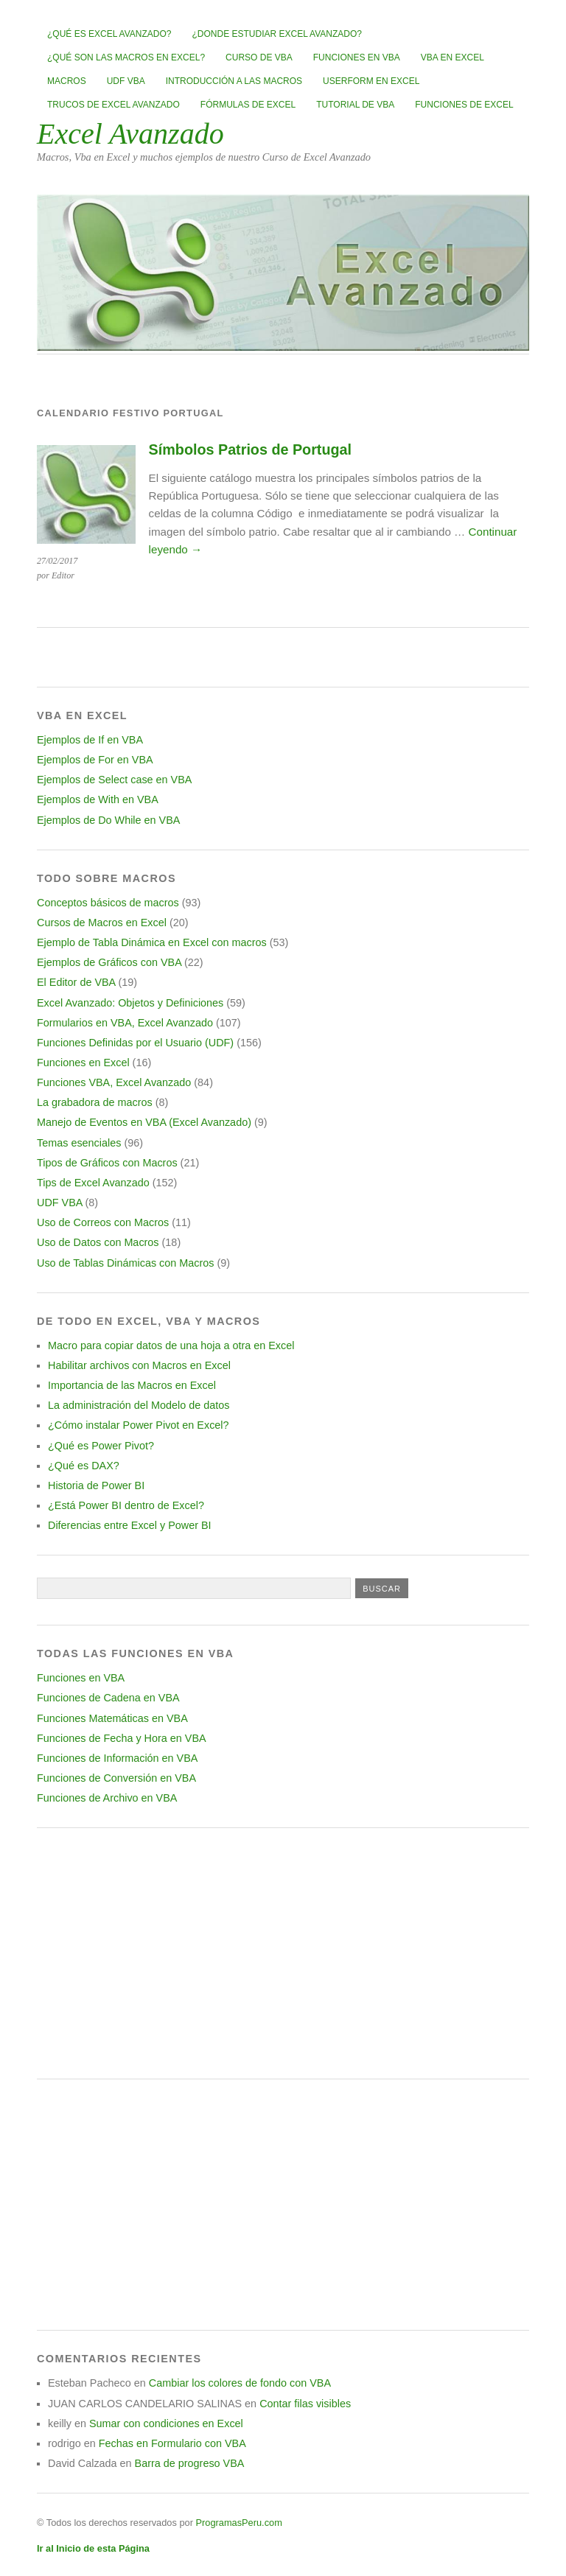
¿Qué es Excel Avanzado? (109, 34)
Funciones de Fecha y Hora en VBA (121, 1738)
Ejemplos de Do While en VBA (108, 820)
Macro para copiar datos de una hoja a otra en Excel (171, 1345)
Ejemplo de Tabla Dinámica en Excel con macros (152, 942)
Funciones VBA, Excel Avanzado (114, 1082)
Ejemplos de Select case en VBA (114, 779)
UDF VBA (126, 81)
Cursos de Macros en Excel (102, 922)
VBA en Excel (452, 57)
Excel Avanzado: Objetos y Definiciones (130, 1003)
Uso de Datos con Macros (98, 1242)
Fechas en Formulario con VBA (172, 2443)
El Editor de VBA (76, 982)
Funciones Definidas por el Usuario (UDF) (135, 1043)
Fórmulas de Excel (248, 104)
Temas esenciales (79, 1143)
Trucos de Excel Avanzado (113, 104)
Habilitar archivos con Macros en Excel (139, 1365)
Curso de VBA (259, 57)
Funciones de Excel (464, 104)
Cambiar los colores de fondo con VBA (240, 2383)
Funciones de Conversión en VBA (116, 1778)
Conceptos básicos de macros (108, 903)
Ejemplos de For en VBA (95, 760)
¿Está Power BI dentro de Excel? (126, 1505)
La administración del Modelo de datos (138, 1405)
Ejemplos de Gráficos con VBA (109, 962)
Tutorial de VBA (355, 104)
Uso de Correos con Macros (103, 1222)
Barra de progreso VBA (190, 2463)
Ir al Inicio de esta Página (93, 2548)
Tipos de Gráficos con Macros (107, 1163)
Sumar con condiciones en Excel (166, 2423)
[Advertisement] (283, 1953)
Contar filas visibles (305, 2403)
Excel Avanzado (130, 133)
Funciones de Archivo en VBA (107, 1798)
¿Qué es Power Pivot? (101, 1446)
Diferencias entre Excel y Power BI (130, 1525)
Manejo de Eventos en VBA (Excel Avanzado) (144, 1122)
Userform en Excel (371, 81)
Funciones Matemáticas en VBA (112, 1718)
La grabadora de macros (95, 1102)
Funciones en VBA (356, 57)
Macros (66, 81)
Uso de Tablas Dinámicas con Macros (125, 1263)
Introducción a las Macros (234, 81)
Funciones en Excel (83, 1062)
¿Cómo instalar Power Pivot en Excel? (138, 1425)
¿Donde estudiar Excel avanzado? (277, 34)
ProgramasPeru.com (238, 2522)
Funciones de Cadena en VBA (108, 1698)
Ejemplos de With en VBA (97, 799)
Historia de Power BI (96, 1485)
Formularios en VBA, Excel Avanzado (125, 1023)
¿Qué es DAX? (83, 1465)
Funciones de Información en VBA (117, 1758)
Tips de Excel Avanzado (93, 1183)
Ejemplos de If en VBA (90, 740)
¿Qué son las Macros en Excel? (126, 57)
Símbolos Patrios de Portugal (250, 449)
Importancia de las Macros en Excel (132, 1385)
